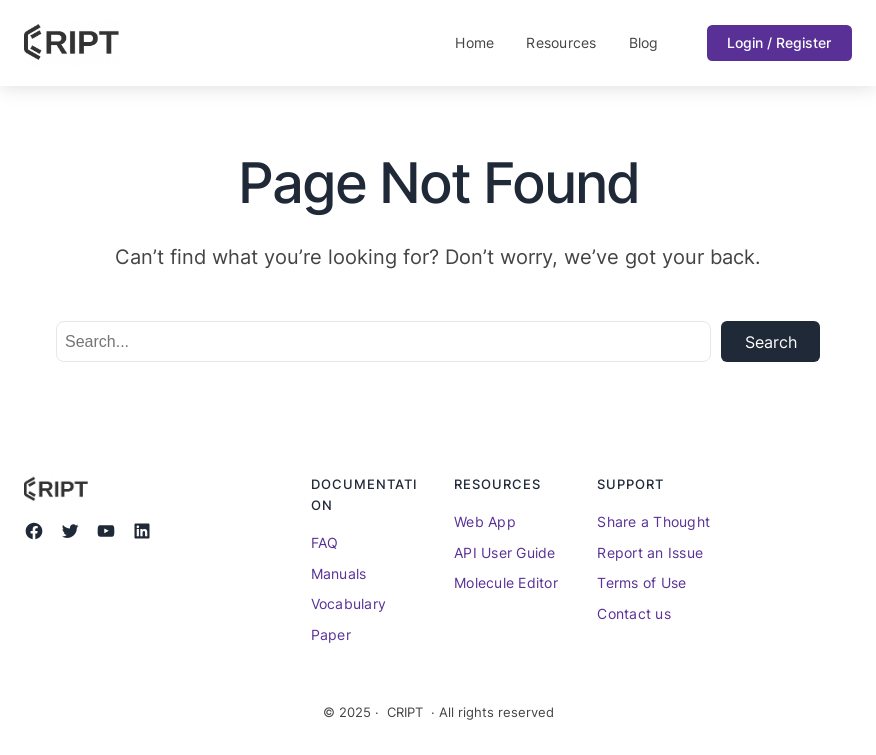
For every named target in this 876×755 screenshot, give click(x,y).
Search (771, 342)
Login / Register (779, 42)
